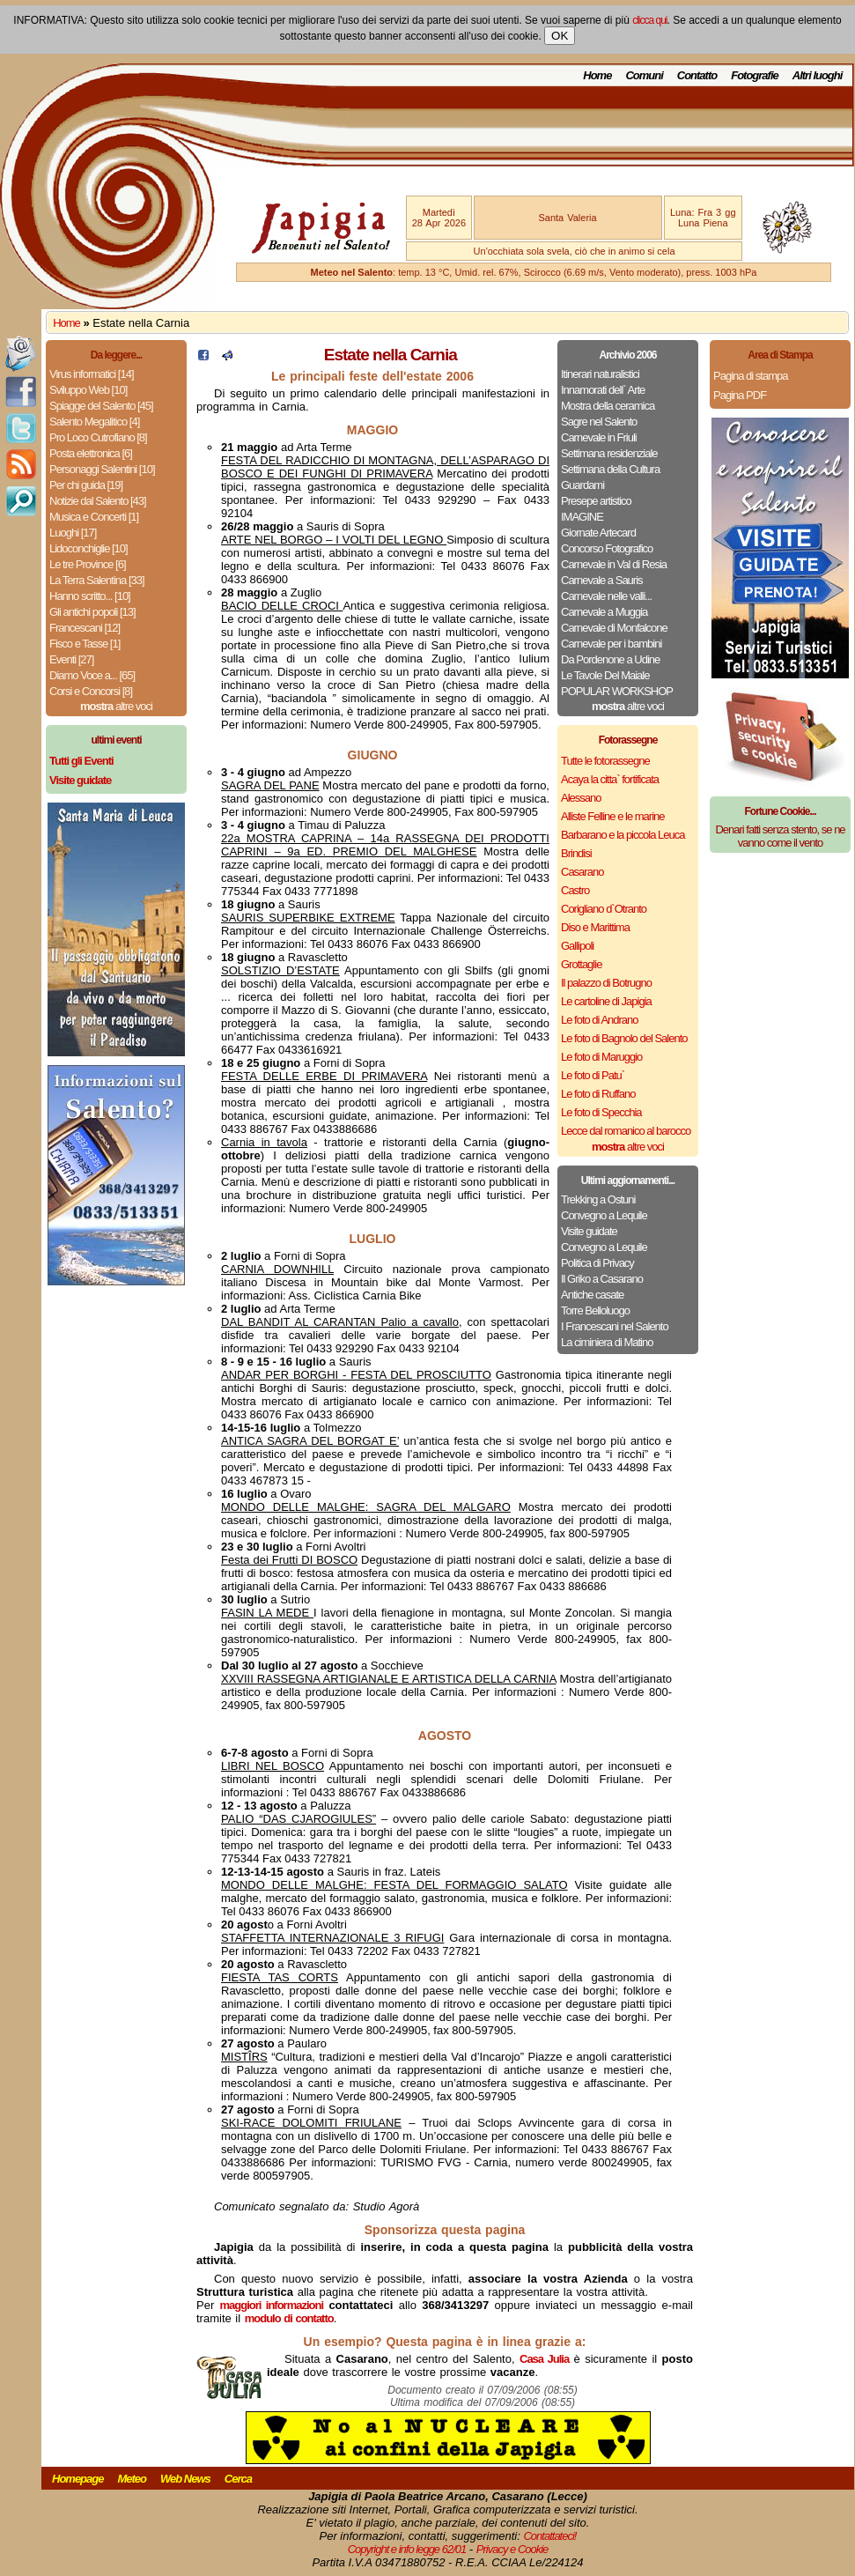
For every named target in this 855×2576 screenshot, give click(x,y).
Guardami (582, 485)
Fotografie (754, 75)
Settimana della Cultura (610, 469)
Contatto (697, 75)
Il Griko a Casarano (602, 1278)
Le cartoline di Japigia (606, 1001)
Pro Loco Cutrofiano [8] (98, 437)
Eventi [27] (71, 659)
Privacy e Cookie (512, 2549)
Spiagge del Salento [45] (101, 405)
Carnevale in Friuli (599, 437)
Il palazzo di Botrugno (606, 982)
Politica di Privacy (597, 1262)
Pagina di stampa (750, 375)
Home (597, 75)
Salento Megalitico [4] (94, 421)
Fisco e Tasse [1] (84, 643)
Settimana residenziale (609, 453)
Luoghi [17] (72, 532)
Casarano (582, 871)
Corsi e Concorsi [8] (90, 691)
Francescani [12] (84, 627)
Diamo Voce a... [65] (92, 675)
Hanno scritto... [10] (89, 596)
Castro (575, 890)
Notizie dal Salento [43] (97, 500)
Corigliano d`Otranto (603, 908)
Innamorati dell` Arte (603, 389)
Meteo (131, 2478)
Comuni (643, 75)
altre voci (116, 706)
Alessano (581, 797)
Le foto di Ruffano (598, 1093)
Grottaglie (581, 964)
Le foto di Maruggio (601, 1056)
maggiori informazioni (272, 2305)
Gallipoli (577, 945)
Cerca (238, 2478)
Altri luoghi (817, 75)
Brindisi (576, 853)
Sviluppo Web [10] (88, 389)
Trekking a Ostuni (598, 1199)
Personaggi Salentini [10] (102, 469)
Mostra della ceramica (607, 405)
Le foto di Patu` (592, 1075)
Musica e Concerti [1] (93, 516)
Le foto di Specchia (601, 1112)
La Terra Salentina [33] (96, 580)
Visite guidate (589, 1231)
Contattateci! (549, 2536)
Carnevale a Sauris (602, 580)
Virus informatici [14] (91, 374)
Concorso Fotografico (606, 548)
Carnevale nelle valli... (606, 596)
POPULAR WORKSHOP (617, 691)
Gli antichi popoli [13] (92, 611)
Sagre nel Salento (599, 421)
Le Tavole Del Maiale (605, 675)
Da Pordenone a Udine (610, 659)
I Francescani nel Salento (614, 1326)
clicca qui (649, 20)
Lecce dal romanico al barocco (625, 1130)
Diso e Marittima (595, 927)
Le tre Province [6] (87, 564)
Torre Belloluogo (595, 1310)
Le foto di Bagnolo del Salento (624, 1038)
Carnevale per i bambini (611, 643)
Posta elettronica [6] (90, 453)
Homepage (77, 2478)
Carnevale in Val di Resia (614, 564)
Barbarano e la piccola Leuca (622, 834)
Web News (185, 2478)
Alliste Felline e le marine (613, 816)
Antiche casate (592, 1294)
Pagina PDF (739, 395)
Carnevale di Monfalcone (614, 627)
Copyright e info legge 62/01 (407, 2549)
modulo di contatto (289, 2318)
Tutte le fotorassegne (605, 760)
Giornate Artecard (598, 532)
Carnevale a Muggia (604, 611)
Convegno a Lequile (604, 1215)
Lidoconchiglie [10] (88, 548)
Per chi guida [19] (85, 485)
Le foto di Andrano (599, 1019)
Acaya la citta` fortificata (610, 779)
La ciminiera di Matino (606, 1342)
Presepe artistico (596, 500)
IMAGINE (582, 516)
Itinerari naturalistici (600, 374)
